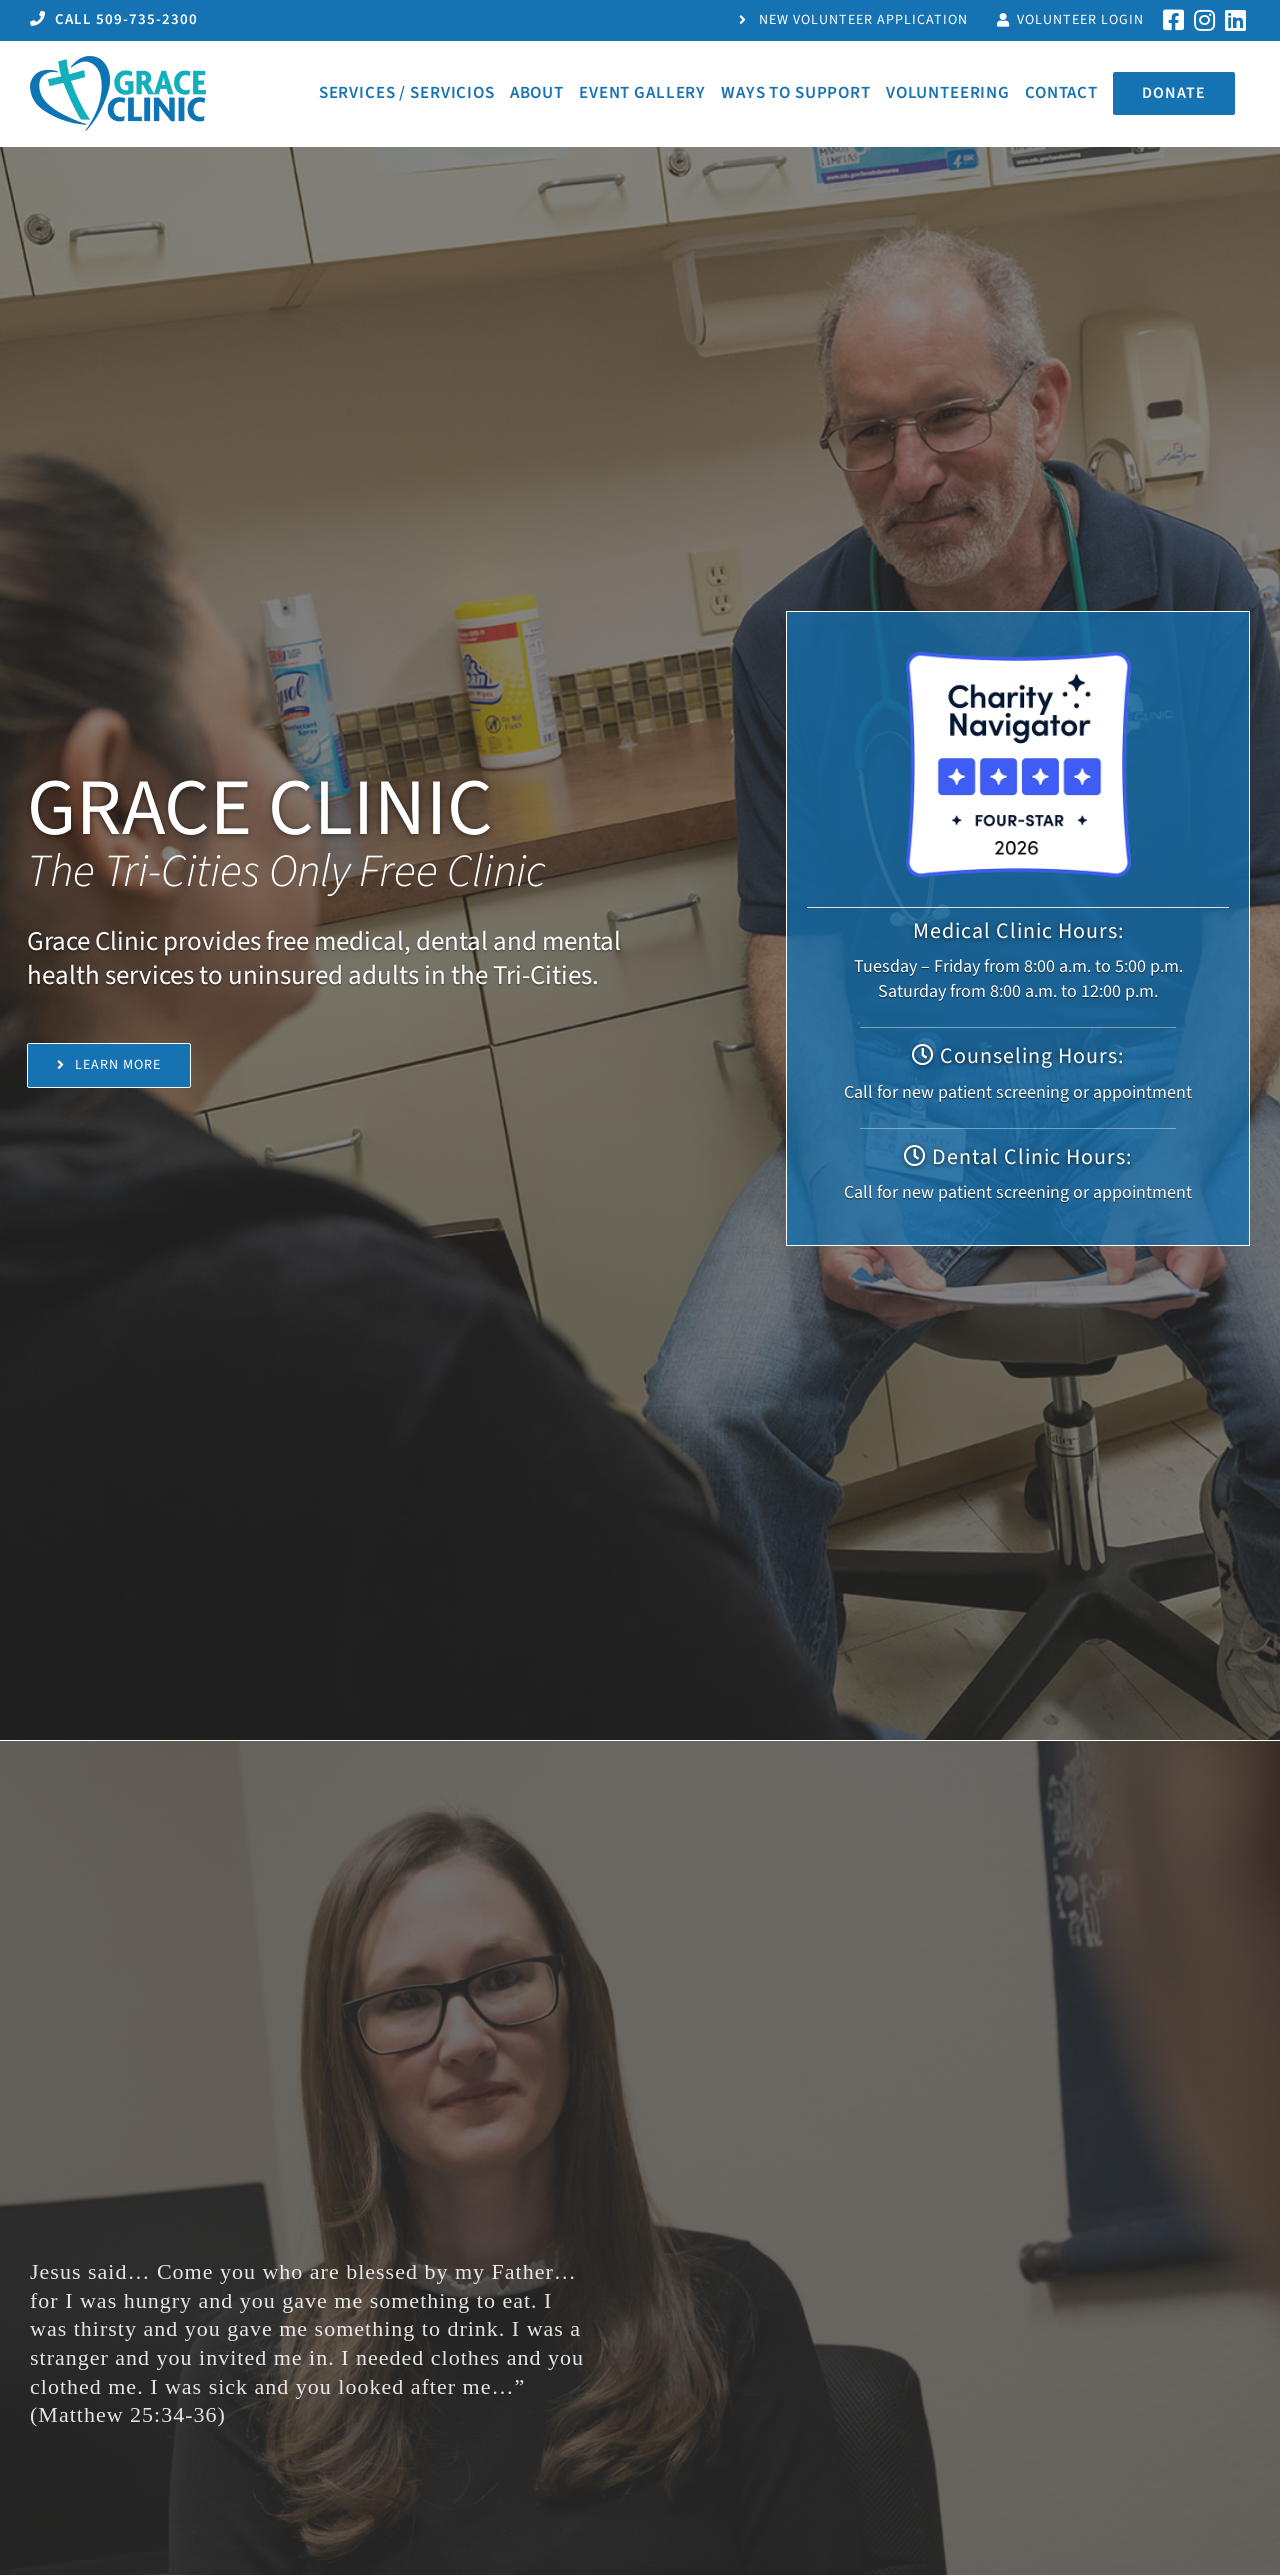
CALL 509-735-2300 (114, 19)
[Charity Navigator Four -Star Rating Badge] (1018, 660)
